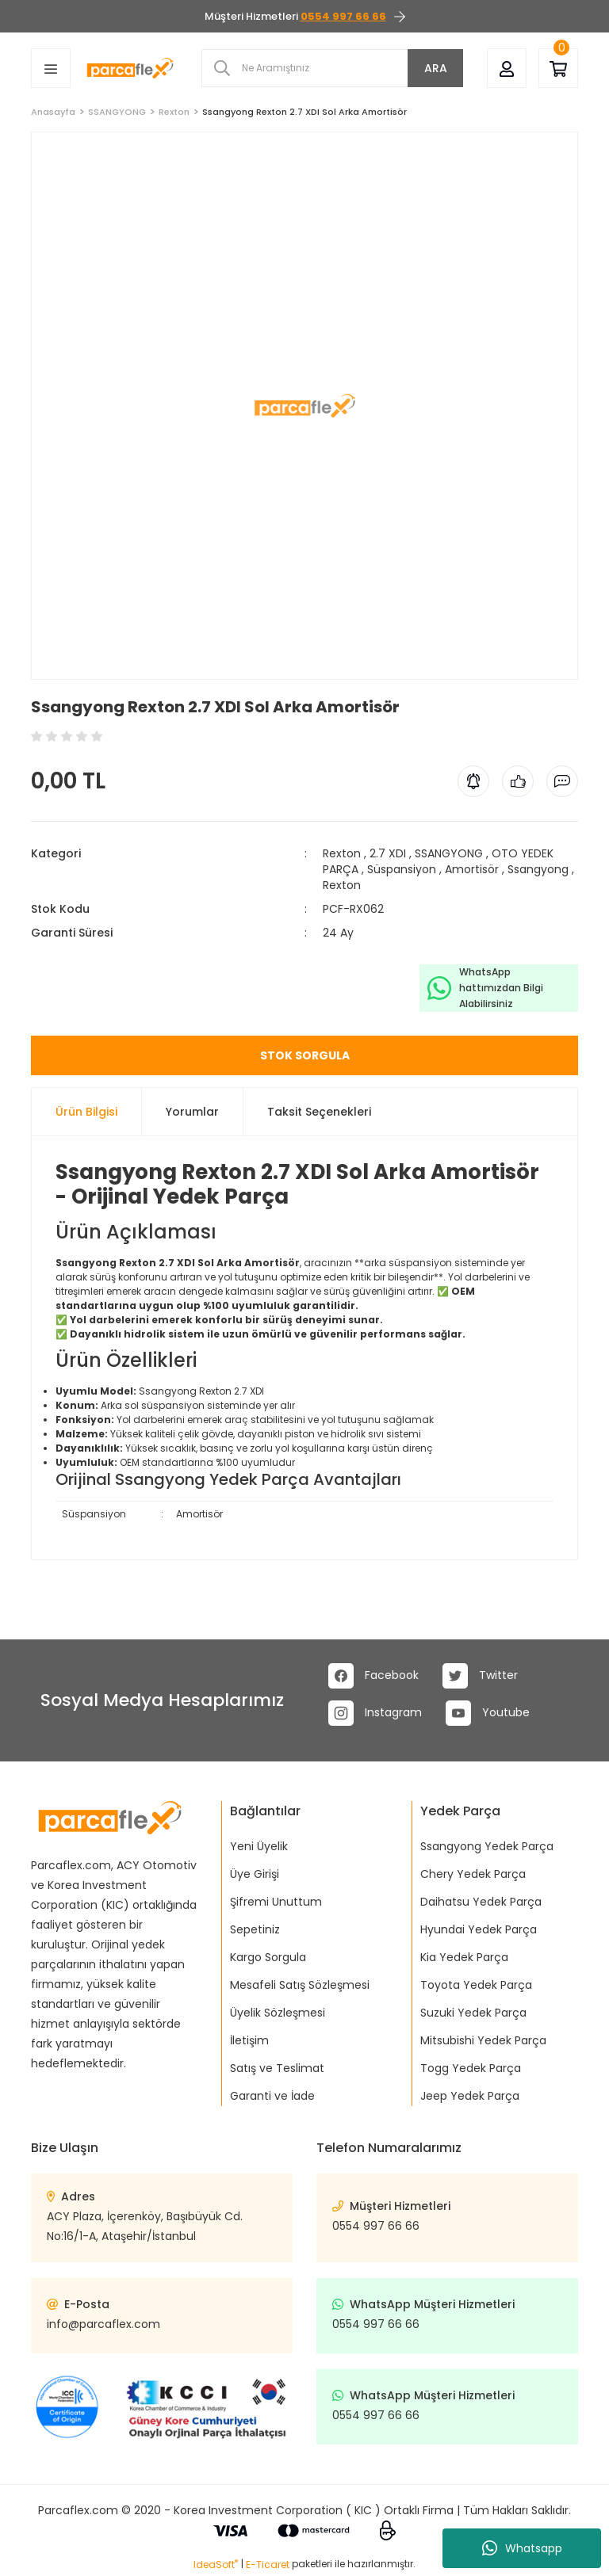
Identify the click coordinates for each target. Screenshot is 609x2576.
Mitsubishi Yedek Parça (483, 2040)
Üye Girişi (254, 1874)
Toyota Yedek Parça (476, 1985)
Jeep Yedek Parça (469, 2096)
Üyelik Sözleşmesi (277, 2013)
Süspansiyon (401, 869)
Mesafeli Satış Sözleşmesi (300, 1985)
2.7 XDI (388, 853)
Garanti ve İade (272, 2096)
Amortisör (472, 869)
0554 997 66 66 (375, 2226)
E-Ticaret (267, 2564)
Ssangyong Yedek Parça (486, 1846)
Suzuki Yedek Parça (473, 2013)
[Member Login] (507, 67)
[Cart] (558, 67)
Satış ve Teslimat (277, 2068)
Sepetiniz (255, 1929)
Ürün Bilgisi (86, 1112)
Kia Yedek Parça (464, 1957)
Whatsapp (522, 2548)
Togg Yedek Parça (470, 2068)
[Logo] (130, 68)
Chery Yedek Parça (473, 1874)
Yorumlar (192, 1112)
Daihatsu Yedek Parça (481, 1902)
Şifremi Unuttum (276, 1902)
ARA (435, 68)
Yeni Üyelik (259, 1846)
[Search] (332, 68)
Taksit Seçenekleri (319, 1112)
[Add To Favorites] (32, 686)
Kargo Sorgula (268, 1957)
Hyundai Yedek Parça (478, 1929)
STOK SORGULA (305, 1055)
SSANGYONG (449, 853)
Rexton (342, 853)
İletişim (249, 2040)
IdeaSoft (215, 2564)
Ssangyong (538, 869)
